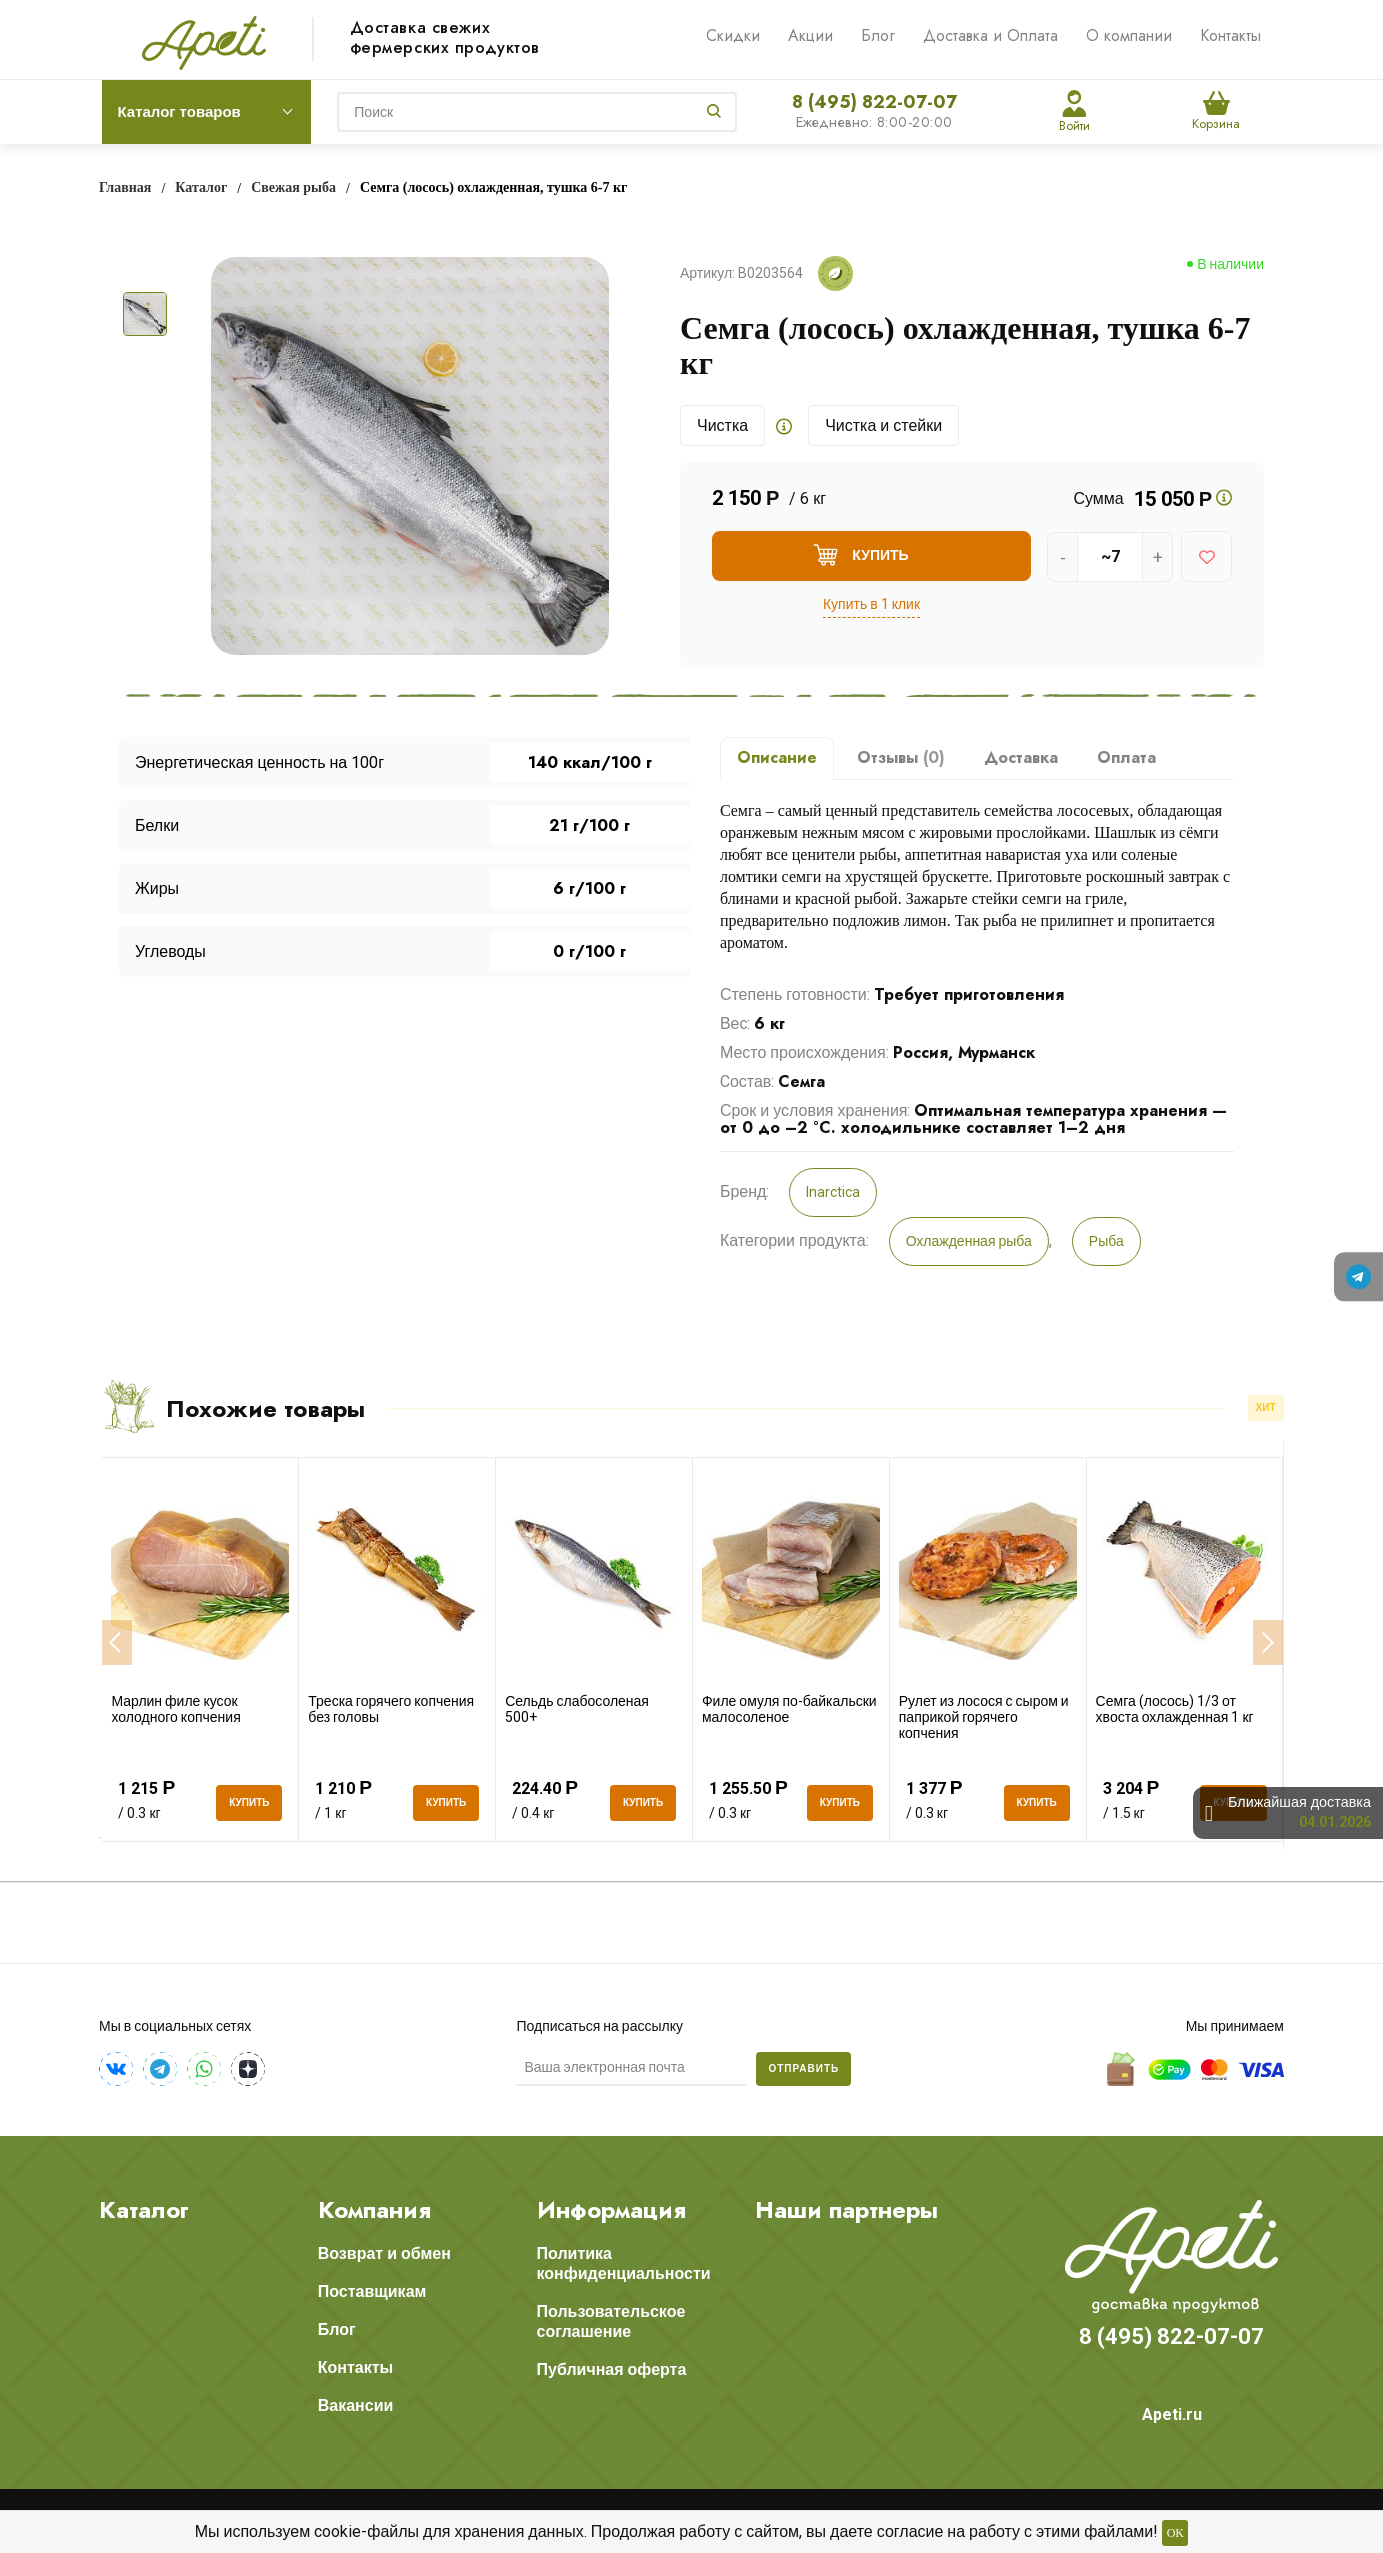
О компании (1129, 35)
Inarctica (833, 1192)
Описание (777, 757)
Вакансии (356, 2405)
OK (1175, 2533)
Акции (810, 35)
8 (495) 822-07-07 (874, 102)
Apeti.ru (1172, 2414)
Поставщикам (372, 2291)
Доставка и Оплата (990, 35)
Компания (374, 2210)
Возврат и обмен (384, 2253)
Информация (611, 2210)
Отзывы (901, 757)
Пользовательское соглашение (611, 2321)
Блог (878, 35)
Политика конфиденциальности (624, 2263)
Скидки (733, 35)
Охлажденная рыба (969, 1241)
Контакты (1230, 35)
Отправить (803, 2068)
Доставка (1021, 757)
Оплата (1126, 757)
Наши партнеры (846, 2210)
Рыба (1106, 1241)
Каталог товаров (179, 112)
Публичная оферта (612, 2369)
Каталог (144, 2210)
